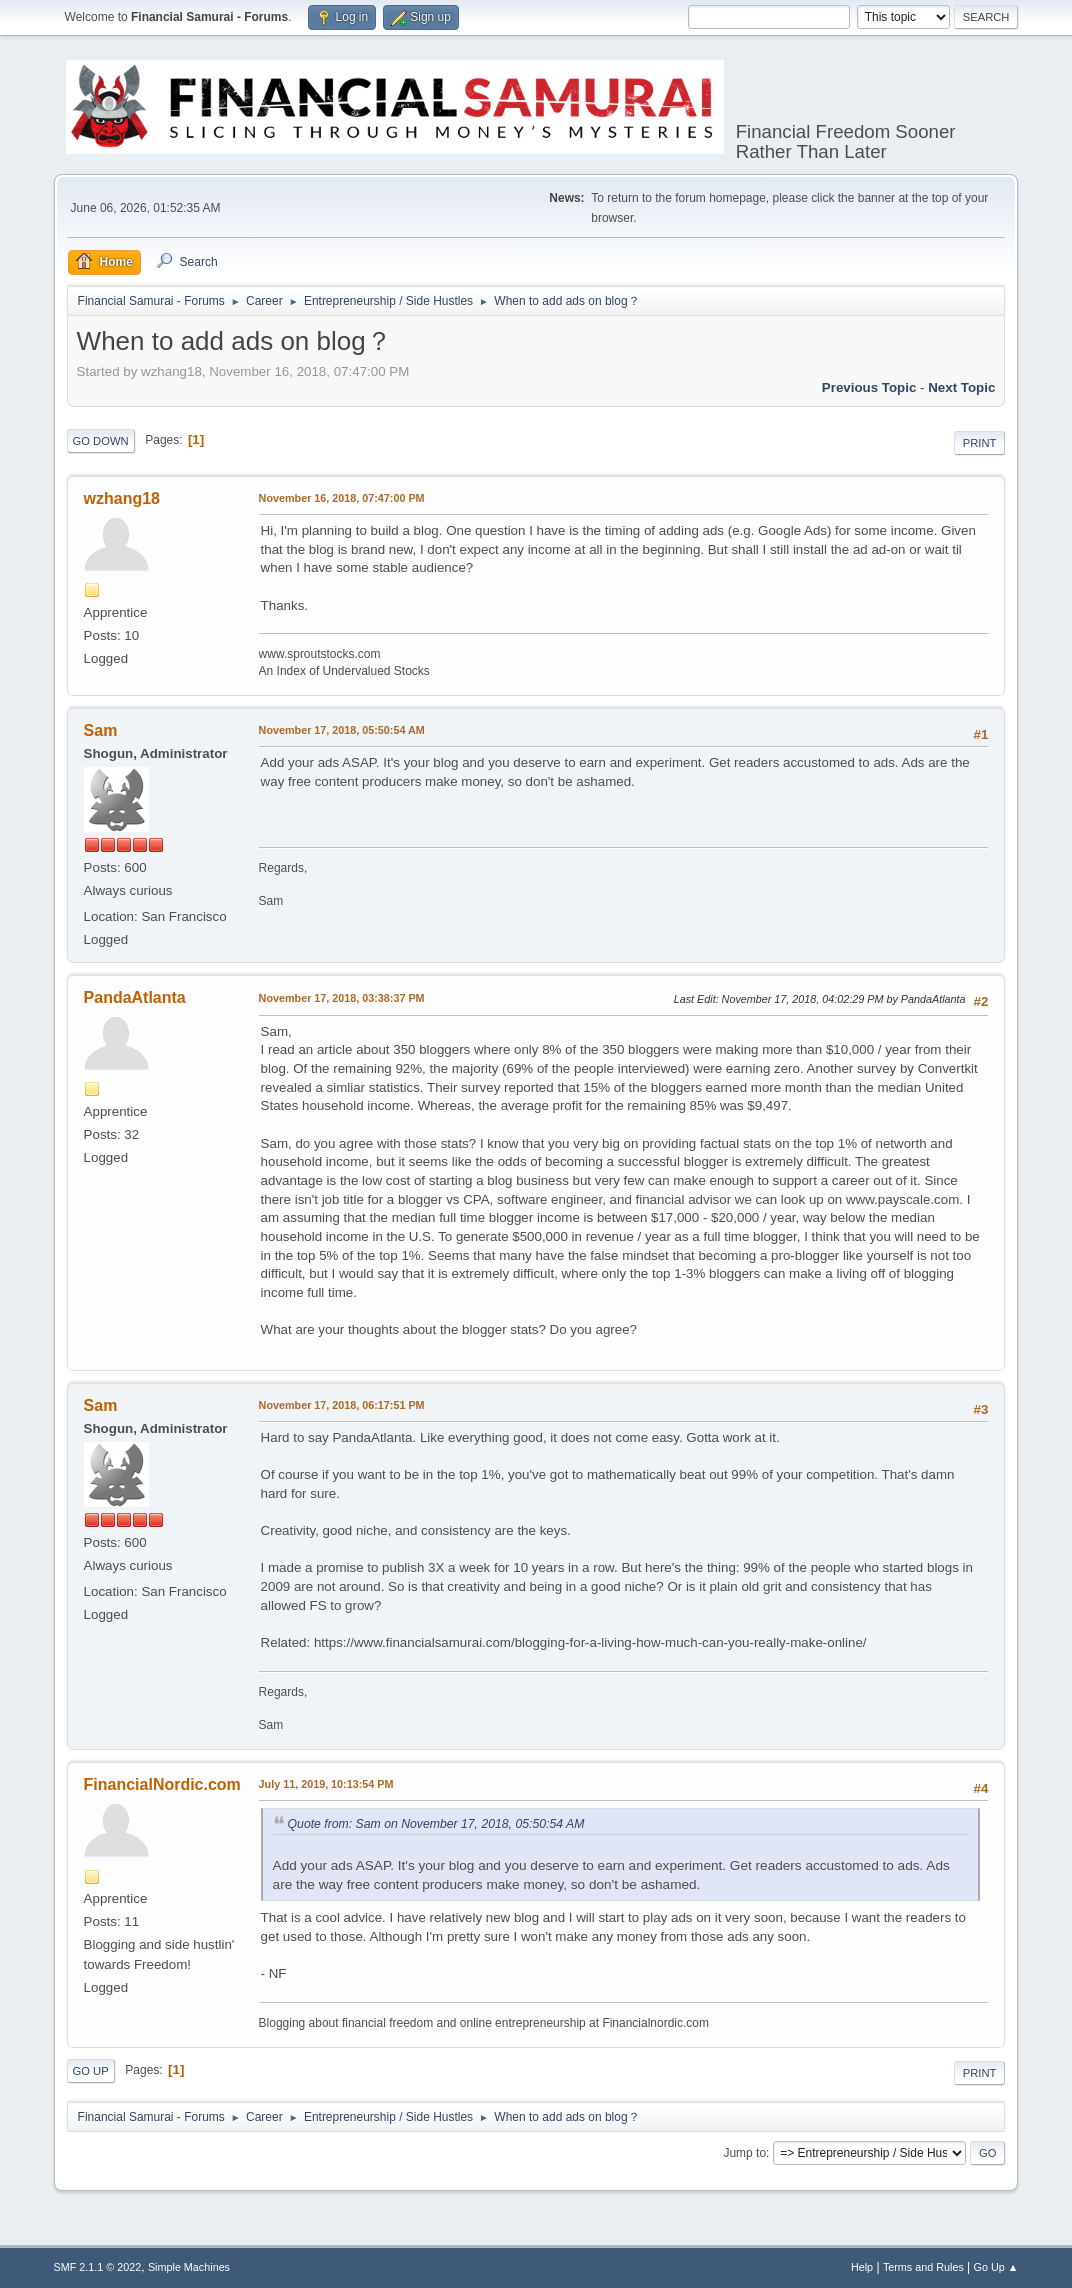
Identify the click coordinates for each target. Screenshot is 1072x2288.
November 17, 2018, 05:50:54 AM (342, 730)
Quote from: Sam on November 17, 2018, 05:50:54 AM (436, 1824)
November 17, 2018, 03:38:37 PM (342, 998)
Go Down (101, 441)
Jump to (744, 2153)
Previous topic (869, 387)
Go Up (91, 2071)
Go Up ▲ (996, 2267)
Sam (101, 730)
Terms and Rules (923, 2267)
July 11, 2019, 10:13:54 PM (326, 1784)
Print (980, 443)
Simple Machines (189, 2267)
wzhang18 (122, 498)
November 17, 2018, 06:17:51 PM (342, 1405)
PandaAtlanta (135, 997)
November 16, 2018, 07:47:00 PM (342, 498)
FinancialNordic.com (162, 1784)
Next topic (961, 387)
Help (862, 2267)
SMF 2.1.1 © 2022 (98, 2267)
